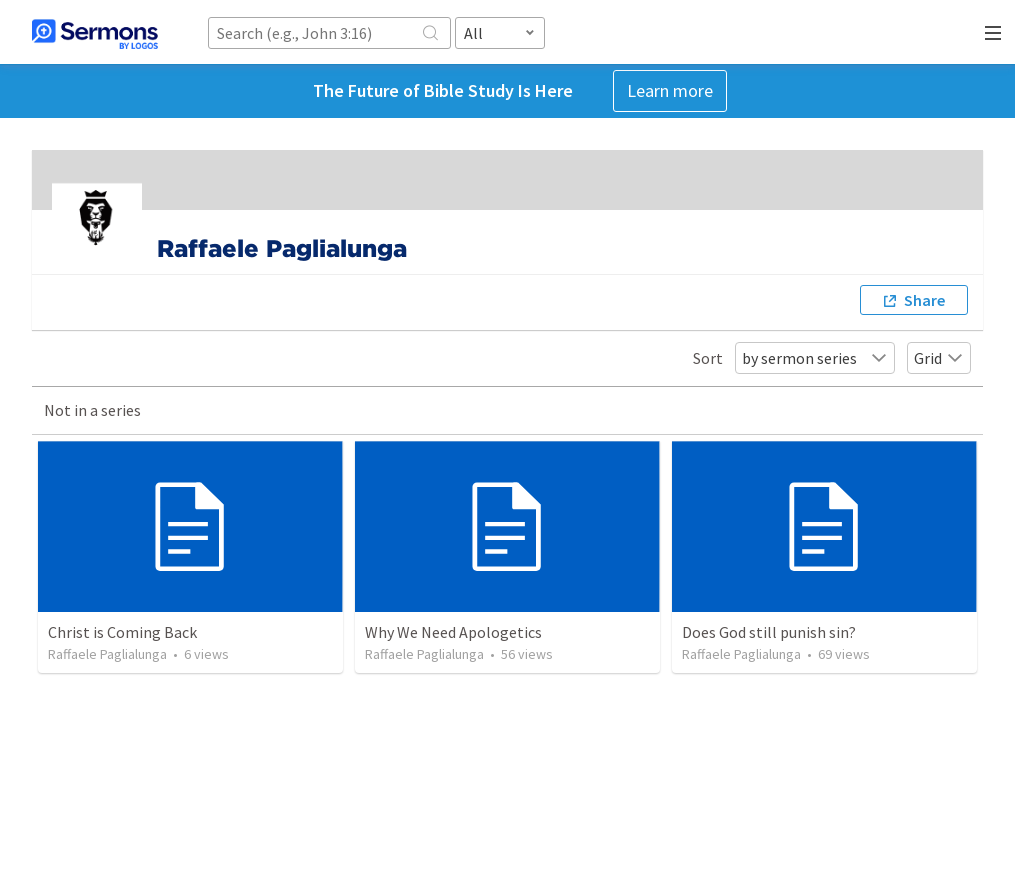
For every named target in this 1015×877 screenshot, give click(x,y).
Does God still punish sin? (769, 632)
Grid (939, 358)
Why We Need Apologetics (453, 632)
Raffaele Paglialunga (107, 654)
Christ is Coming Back (122, 632)
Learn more (670, 90)
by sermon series (815, 358)
